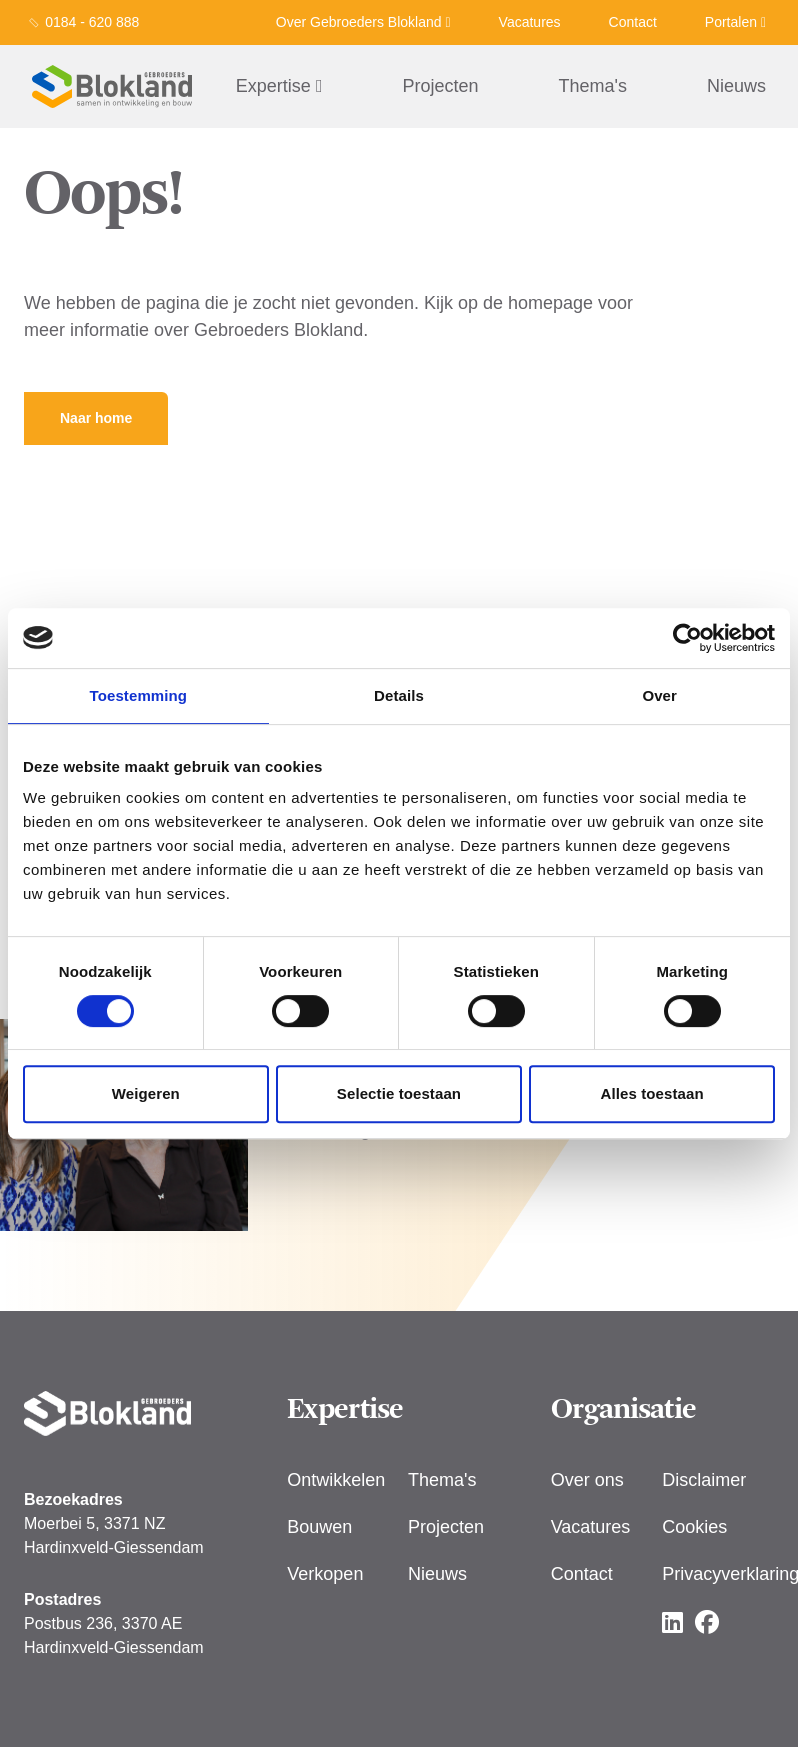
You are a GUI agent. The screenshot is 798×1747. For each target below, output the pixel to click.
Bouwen (319, 1527)
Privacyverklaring (718, 1574)
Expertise (279, 86)
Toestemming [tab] (139, 695)
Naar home (96, 418)
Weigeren (146, 1093)
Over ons (587, 1480)
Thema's (593, 86)
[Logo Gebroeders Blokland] (112, 86)
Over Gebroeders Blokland (363, 22)
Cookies (694, 1527)
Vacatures (530, 22)
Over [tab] (659, 695)
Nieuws (736, 86)
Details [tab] (399, 695)
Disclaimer (704, 1480)
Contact (633, 22)
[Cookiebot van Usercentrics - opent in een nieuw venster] (687, 638)
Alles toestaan (652, 1093)
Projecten (440, 86)
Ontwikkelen (336, 1480)
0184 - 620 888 (92, 22)
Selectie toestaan (399, 1093)
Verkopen (325, 1574)
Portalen (735, 22)
